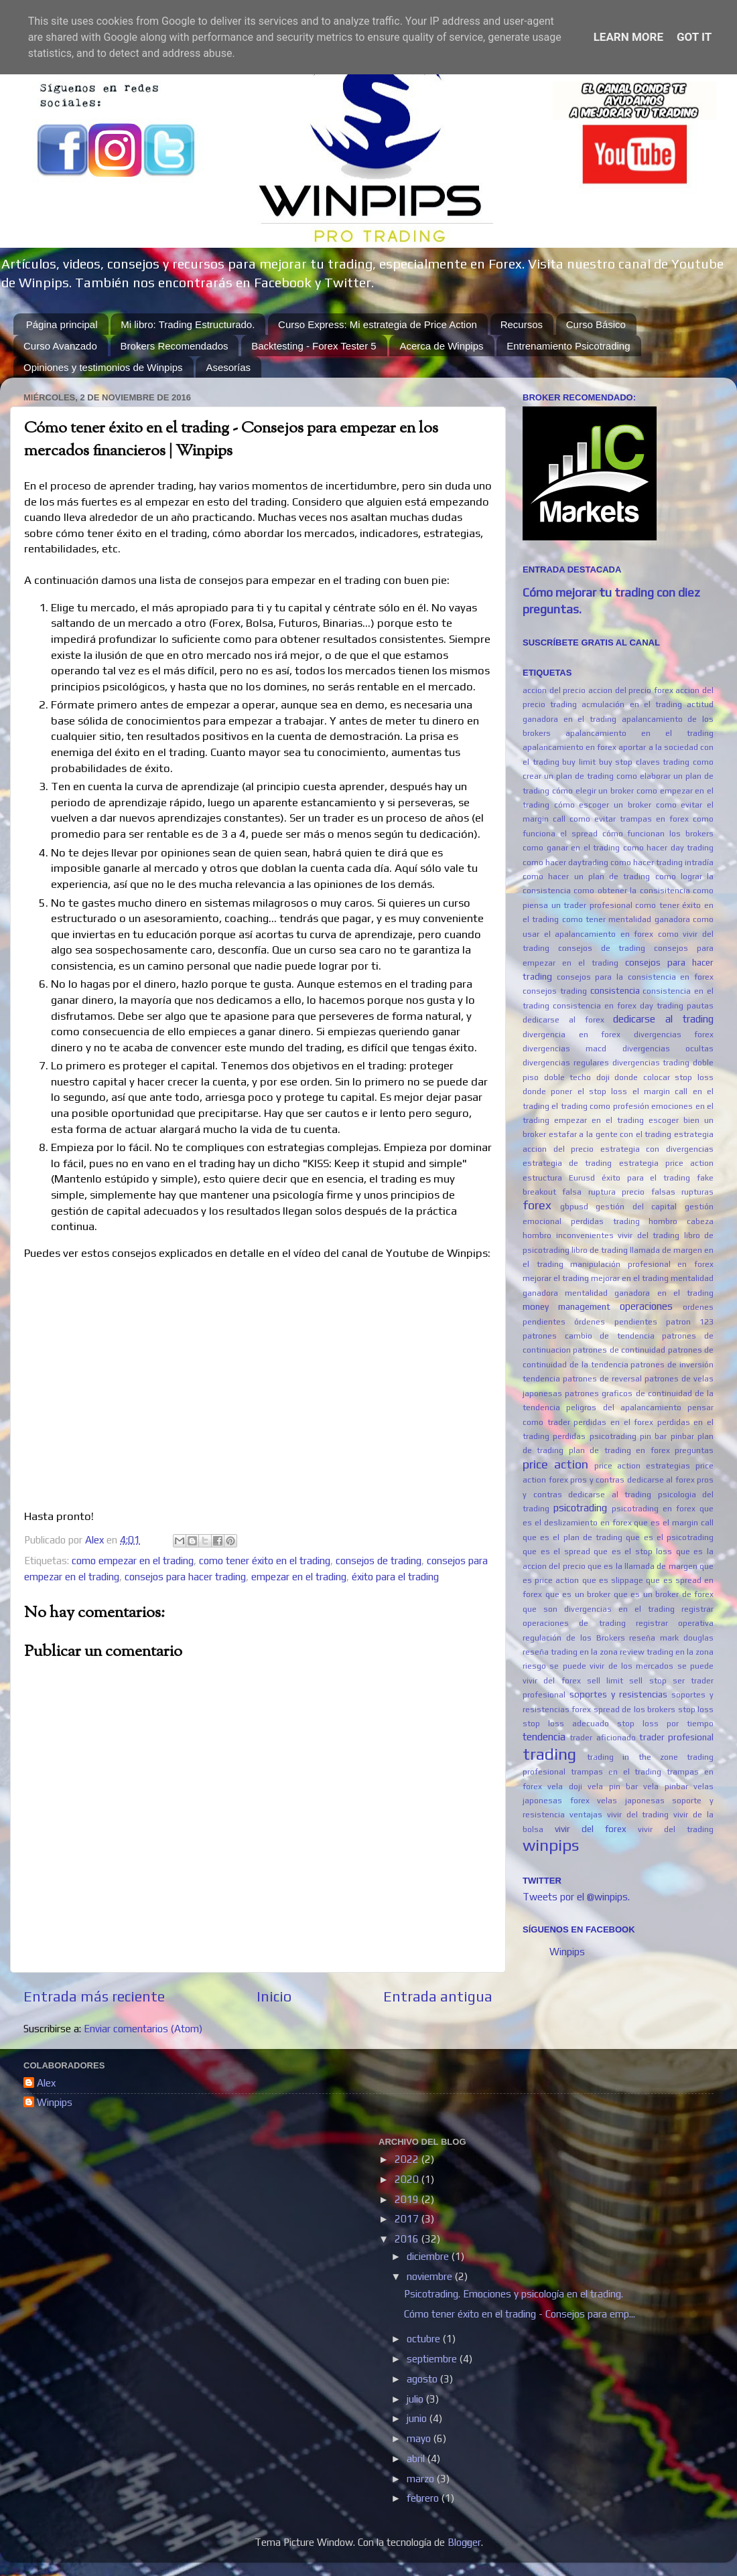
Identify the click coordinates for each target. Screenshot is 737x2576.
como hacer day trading (668, 847)
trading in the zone (632, 1757)
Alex (46, 2083)
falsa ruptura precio (603, 1192)
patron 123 (690, 1322)
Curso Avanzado (60, 346)
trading (549, 1753)
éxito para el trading (395, 1576)
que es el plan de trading (572, 1537)
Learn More (628, 37)
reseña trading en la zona (570, 1652)
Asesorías (228, 367)
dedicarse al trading (663, 1019)
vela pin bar (613, 1786)
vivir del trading (676, 1829)
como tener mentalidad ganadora (626, 919)
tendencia (544, 1736)
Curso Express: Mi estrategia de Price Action (377, 324)
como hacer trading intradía (662, 862)
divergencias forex (674, 1034)
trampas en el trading (616, 1771)
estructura (542, 1178)
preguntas (694, 1450)
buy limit (579, 762)
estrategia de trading (567, 1163)
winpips (551, 1844)
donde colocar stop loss (664, 1077)
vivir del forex (590, 1828)
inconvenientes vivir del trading (618, 1235)
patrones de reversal (602, 1378)
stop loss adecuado (566, 1723)
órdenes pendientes (615, 1322)
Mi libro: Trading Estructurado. (188, 324)
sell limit (605, 1680)
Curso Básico (596, 324)
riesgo (534, 1666)
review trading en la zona (667, 1652)
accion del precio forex (630, 690)
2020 (408, 2179)
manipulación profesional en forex (642, 1264)
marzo (422, 2478)
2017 (408, 2218)
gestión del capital (636, 1206)
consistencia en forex (594, 1005)
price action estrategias (642, 1465)
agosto (423, 2378)
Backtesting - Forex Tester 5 (313, 346)
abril (417, 2458)
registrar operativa (675, 1623)
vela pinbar (665, 1786)
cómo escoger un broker (602, 805)
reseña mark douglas (671, 1638)
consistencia (615, 990)
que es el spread (556, 1551)
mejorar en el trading (630, 1278)
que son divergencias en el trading (599, 1609)
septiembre (433, 2358)
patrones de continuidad (619, 1350)
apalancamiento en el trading (639, 733)
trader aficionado (602, 1737)
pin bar (653, 1436)
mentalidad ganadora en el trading (639, 1293)
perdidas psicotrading (594, 1436)
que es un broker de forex (664, 1594)
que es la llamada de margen (642, 1566)
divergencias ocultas (668, 1048)
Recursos (521, 324)
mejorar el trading (556, 1278)
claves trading (663, 762)
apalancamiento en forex (569, 747)
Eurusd (582, 1178)
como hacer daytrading (565, 862)
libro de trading (600, 1250)
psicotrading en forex (653, 1508)
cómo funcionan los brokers (658, 833)
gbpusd (574, 1206)
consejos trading (555, 991)
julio (416, 2399)
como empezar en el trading (133, 1560)
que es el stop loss (633, 1551)
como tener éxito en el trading (264, 1560)
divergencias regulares (566, 1062)
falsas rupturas (682, 1192)
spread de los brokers (634, 1709)
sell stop (647, 1680)
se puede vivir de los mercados (611, 1666)
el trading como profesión (600, 1106)
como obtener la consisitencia (631, 890)
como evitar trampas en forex (629, 819)
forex (537, 1205)
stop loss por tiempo (665, 1723)
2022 (408, 2159)
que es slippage (612, 1580)
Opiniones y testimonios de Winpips (103, 367)
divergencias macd (564, 1048)
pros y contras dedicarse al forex (632, 1480)
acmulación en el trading (632, 704)
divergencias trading (651, 1062)
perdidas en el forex (613, 1422)
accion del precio (554, 690)
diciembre (429, 2256)
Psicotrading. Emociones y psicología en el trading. (513, 2293)
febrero (424, 2498)
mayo (420, 2438)
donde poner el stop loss (575, 1091)
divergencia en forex (571, 1034)
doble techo (568, 1077)
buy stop (616, 762)
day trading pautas (677, 1005)
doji (603, 1077)
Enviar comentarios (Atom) (143, 2028)
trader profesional (676, 1737)
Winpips (567, 1951)
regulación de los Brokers (574, 1638)
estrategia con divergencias (657, 1149)
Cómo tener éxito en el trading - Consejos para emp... (519, 2314)
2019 (408, 2199)
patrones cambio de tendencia (589, 1336)
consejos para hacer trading (185, 1576)
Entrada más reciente (94, 1996)
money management (566, 1306)
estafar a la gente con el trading (610, 1134)
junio (418, 2418)
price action (555, 1464)
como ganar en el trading (571, 847)
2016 (408, 2239)
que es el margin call (674, 1522)
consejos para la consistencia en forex (635, 977)
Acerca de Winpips (441, 346)
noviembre (431, 2276)
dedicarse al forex (563, 1020)
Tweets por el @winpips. (576, 1896)
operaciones (646, 1306)
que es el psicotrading (670, 1537)
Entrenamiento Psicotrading (568, 346)
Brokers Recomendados (174, 346)
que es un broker (578, 1594)
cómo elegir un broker (593, 790)
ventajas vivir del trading (619, 1814)
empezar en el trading (298, 1576)
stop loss (696, 1709)
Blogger (464, 2542)
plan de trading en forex (619, 1450)
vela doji (564, 1786)
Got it (694, 37)
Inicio (274, 1996)
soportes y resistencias (618, 1694)
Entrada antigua (437, 1996)
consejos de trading (378, 1560)
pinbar (682, 1436)
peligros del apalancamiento (623, 1407)
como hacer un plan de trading (586, 876)
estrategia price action (666, 1163)
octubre (425, 2338)
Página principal (62, 324)
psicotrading (580, 1507)
